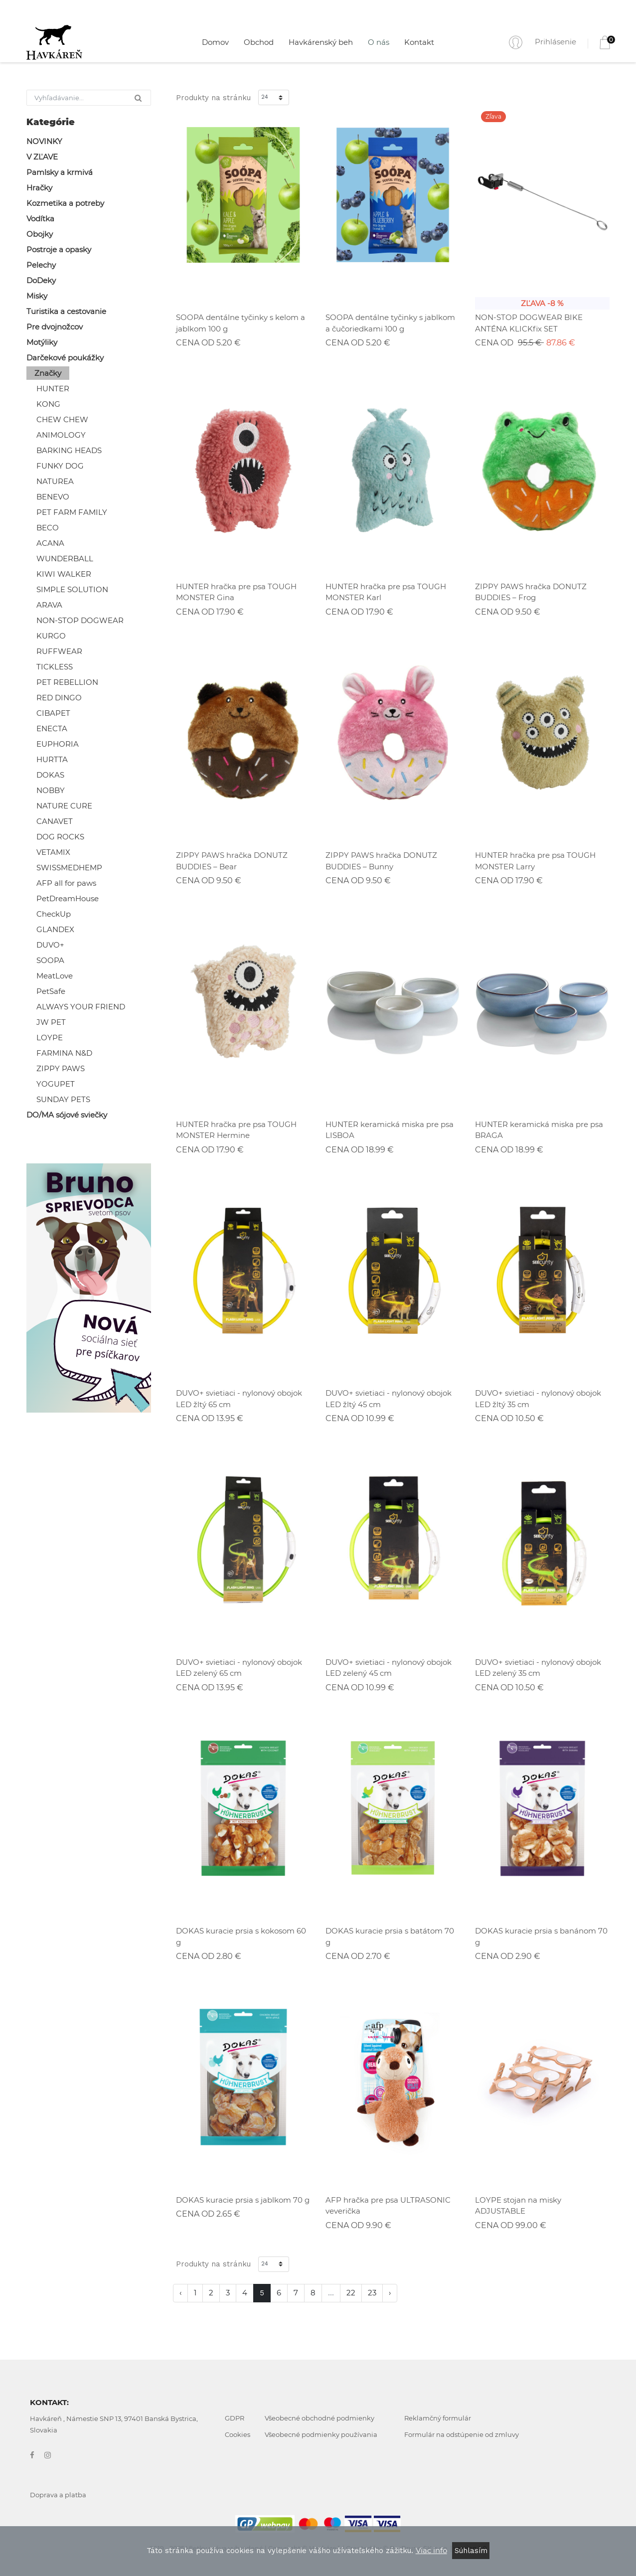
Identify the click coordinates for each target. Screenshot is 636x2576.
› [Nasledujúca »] (390, 2292)
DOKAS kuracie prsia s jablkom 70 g (243, 2200)
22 (350, 2292)
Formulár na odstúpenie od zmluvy (461, 2434)
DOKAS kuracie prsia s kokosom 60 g (241, 1936)
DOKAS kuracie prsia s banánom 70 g (541, 1936)
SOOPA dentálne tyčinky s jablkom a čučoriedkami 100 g (390, 323)
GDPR (234, 2418)
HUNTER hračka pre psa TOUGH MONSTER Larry (535, 860)
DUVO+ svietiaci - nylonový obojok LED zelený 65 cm (239, 1667)
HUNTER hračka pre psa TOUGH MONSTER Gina (236, 592)
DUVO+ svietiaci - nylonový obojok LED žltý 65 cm (239, 1398)
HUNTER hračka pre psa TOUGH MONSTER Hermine (236, 1130)
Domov (215, 42)
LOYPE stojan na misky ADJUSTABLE (518, 2205)
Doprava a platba (58, 2495)
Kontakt (419, 42)
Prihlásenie (555, 41)
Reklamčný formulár (437, 2418)
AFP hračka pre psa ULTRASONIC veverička (388, 2205)
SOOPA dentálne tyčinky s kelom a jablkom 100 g (240, 323)
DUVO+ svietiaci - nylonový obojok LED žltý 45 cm (388, 1398)
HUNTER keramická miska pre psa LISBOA (389, 1130)
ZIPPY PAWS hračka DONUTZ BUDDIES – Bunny (381, 860)
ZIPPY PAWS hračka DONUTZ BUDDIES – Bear (232, 860)
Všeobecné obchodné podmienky (319, 2418)
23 (372, 2292)
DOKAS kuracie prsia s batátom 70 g (389, 1936)
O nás (378, 42)
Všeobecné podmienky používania (321, 2434)
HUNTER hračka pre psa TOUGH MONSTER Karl (385, 592)
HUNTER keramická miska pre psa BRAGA (539, 1130)
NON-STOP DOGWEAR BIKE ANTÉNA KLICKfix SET (529, 323)
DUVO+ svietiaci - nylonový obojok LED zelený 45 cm (388, 1667)
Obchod (259, 42)
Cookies (237, 2434)
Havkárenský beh (321, 42)
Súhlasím (471, 2550)
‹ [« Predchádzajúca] (180, 2292)
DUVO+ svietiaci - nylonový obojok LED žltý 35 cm (538, 1398)
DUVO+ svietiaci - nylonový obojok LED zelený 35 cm (538, 1667)
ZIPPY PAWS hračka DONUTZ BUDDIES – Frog (531, 592)
